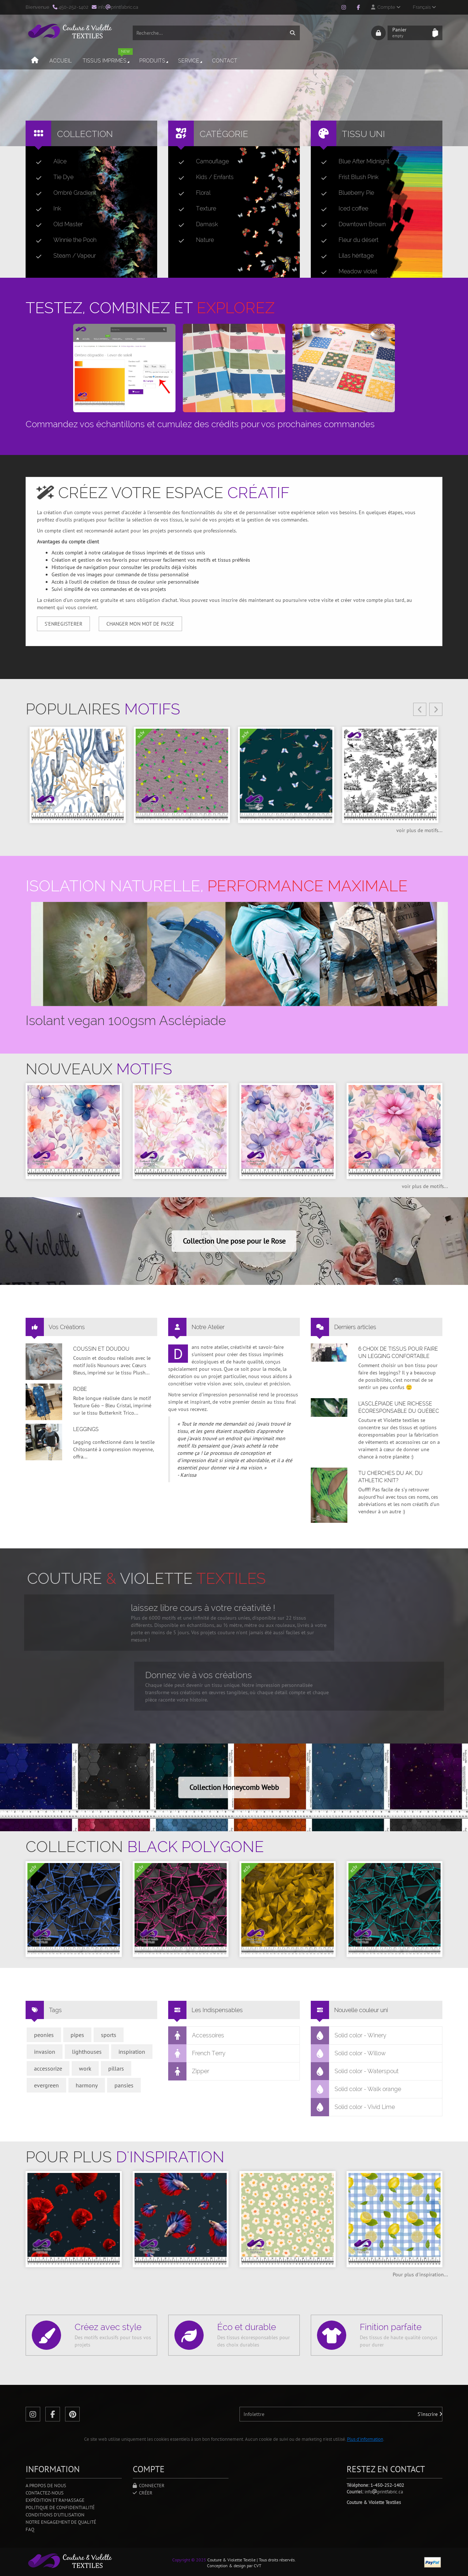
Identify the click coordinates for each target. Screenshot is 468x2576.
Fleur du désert (346, 240)
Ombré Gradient (63, 193)
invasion (44, 2051)
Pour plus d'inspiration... (420, 2274)
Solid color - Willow (348, 2053)
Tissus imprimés (108, 57)
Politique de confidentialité (60, 2507)
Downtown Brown (350, 224)
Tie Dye (51, 177)
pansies (123, 2085)
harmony (87, 2085)
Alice (48, 161)
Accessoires (196, 2035)
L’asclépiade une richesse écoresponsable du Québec (398, 1407)
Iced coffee (341, 209)
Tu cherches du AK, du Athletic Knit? (390, 1476)
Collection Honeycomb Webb (234, 1787)
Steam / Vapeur (63, 256)
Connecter (149, 2485)
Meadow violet (346, 271)
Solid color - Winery (348, 2035)
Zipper (189, 2071)
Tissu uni (363, 134)
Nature (193, 240)
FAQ (30, 2529)
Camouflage (201, 161)
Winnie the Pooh (63, 240)
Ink (45, 209)
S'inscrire (430, 2414)
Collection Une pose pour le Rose (234, 1241)
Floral (192, 193)
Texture (194, 209)
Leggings (86, 1429)
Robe (80, 1389)
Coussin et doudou (101, 1349)
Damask (195, 224)
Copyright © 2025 (189, 2559)
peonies (44, 2034)
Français (424, 7)
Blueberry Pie (344, 193)
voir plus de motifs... (419, 830)
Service (190, 61)
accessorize (48, 2068)
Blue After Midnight (352, 161)
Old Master (56, 224)
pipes (77, 2034)
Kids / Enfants (203, 177)
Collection (85, 134)
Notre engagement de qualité (61, 2522)
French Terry (197, 2053)
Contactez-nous (45, 2493)
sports (108, 2034)
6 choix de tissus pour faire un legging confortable (398, 1352)
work (85, 2068)
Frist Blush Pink (346, 177)
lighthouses (87, 2051)
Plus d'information (365, 2439)
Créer (142, 2493)
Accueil (60, 61)
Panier (410, 32)
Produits (154, 61)
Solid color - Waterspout (355, 2071)
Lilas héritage (344, 256)
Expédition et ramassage (55, 2500)
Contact (224, 61)
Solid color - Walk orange (356, 2089)
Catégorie (224, 134)
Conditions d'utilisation (55, 2515)
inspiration (131, 2051)
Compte (385, 7)
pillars (116, 2068)
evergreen (46, 2085)
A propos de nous (46, 2485)
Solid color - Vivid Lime (353, 2107)
